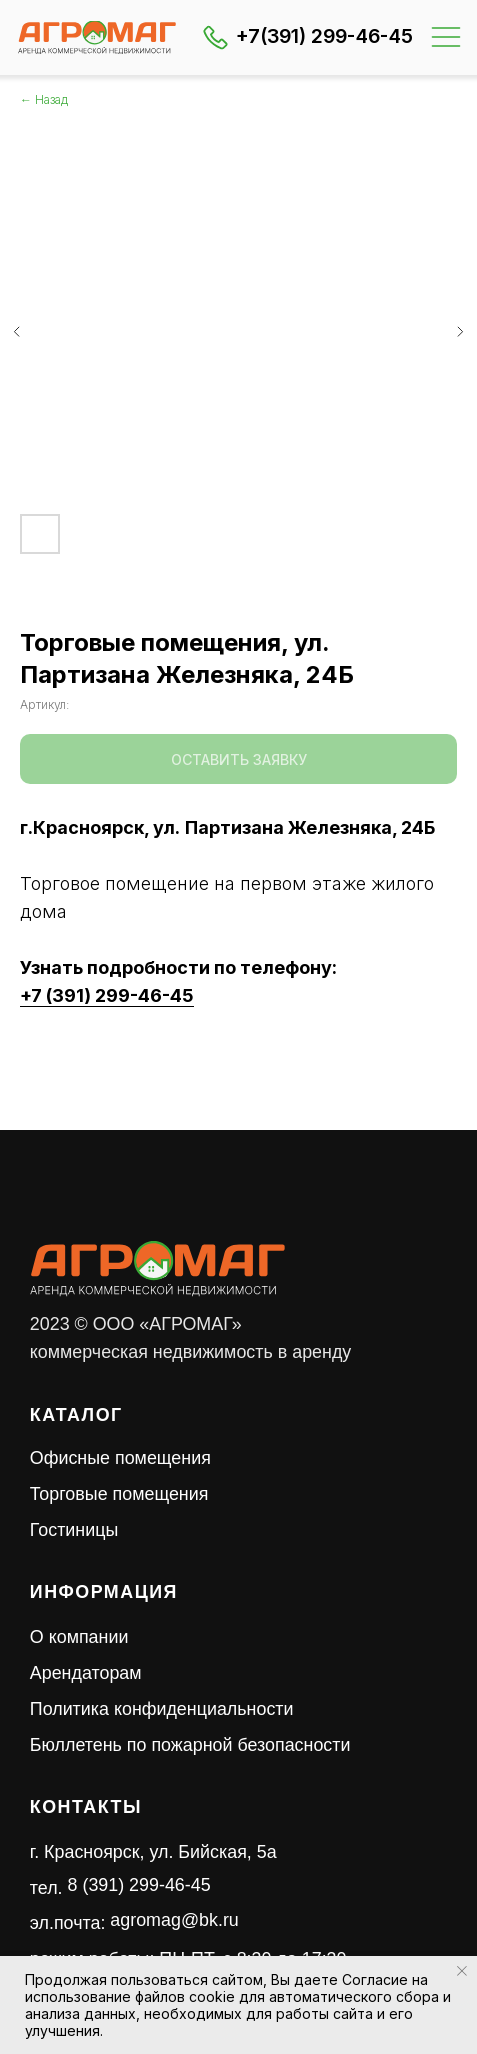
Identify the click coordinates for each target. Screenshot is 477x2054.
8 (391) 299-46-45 (139, 1885)
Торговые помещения (119, 1494)
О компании (79, 1637)
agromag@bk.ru (174, 1920)
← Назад (44, 99)
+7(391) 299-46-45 (324, 36)
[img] (97, 37)
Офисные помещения (120, 1458)
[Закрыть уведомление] (462, 1971)
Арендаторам (86, 1673)
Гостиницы (74, 1530)
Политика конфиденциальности (162, 1709)
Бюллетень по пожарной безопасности (190, 1745)
